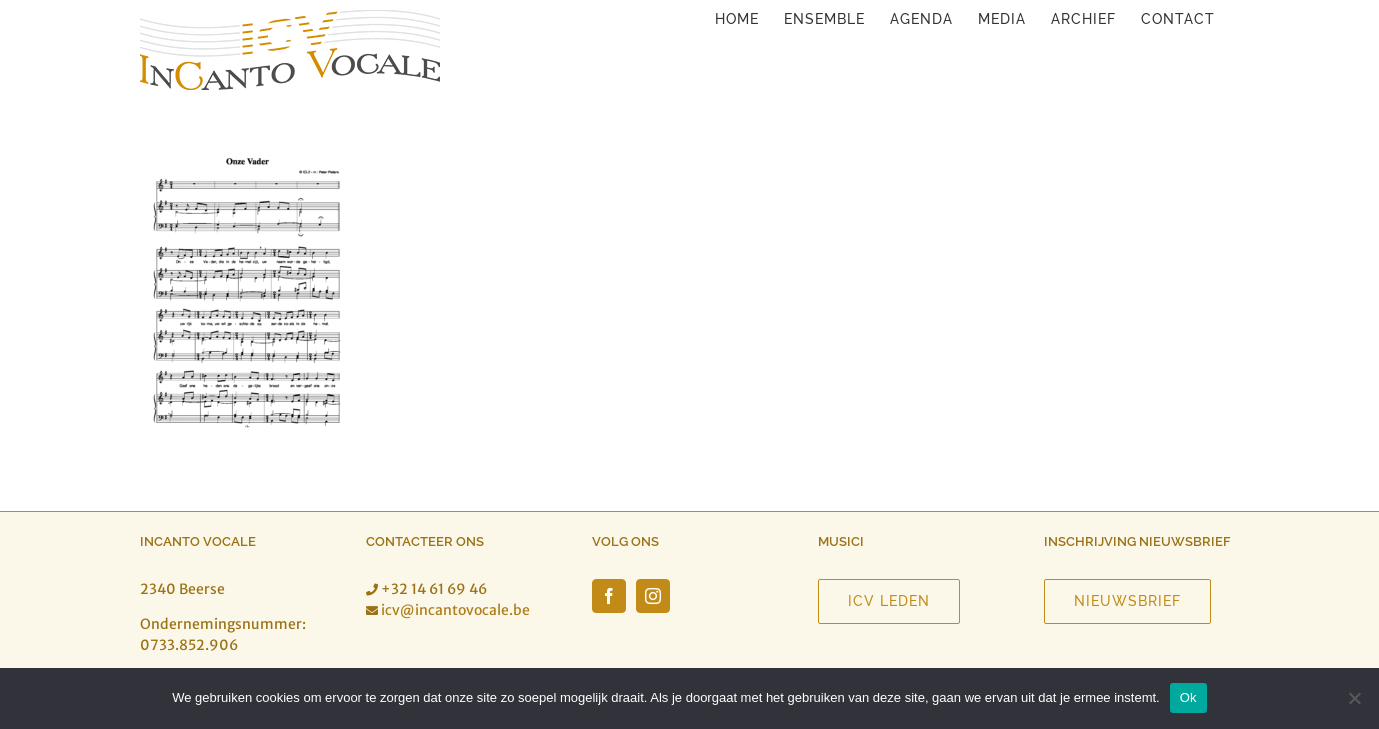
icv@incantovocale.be (455, 610)
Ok (1188, 697)
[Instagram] (653, 596)
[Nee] (1354, 698)
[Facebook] (609, 596)
